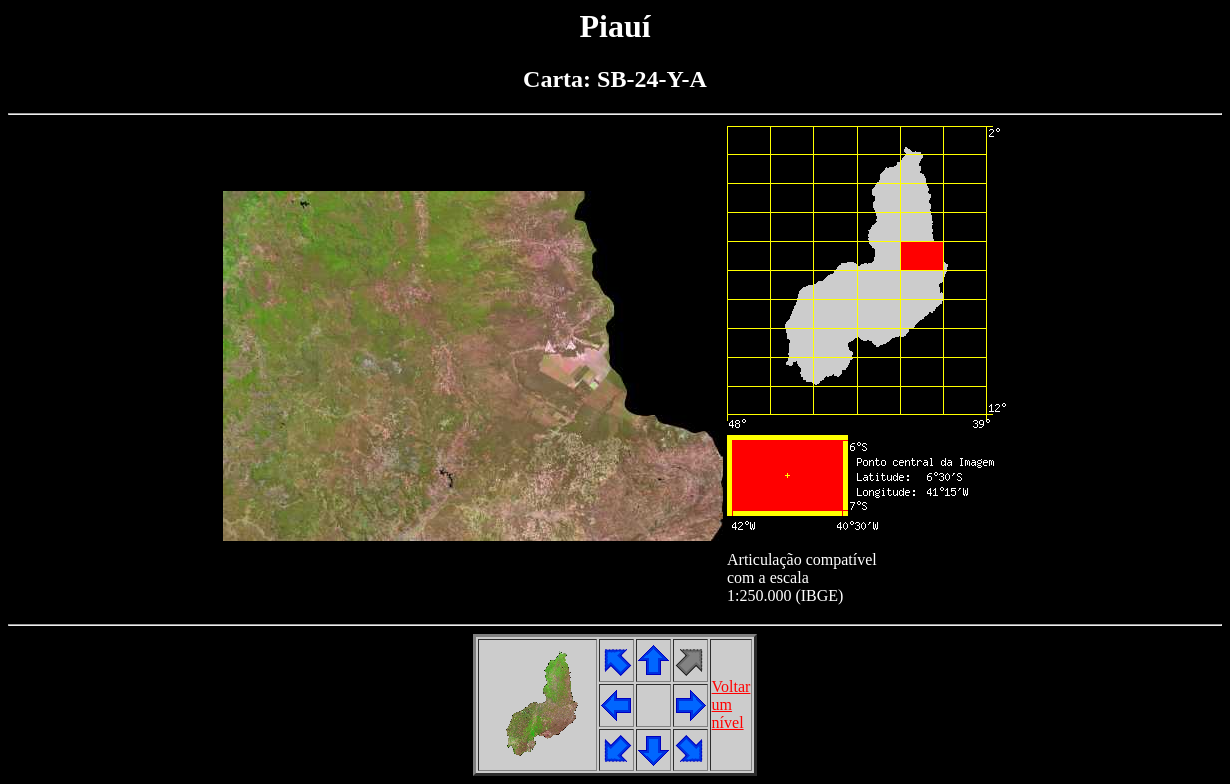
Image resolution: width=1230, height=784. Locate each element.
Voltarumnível (731, 704)
